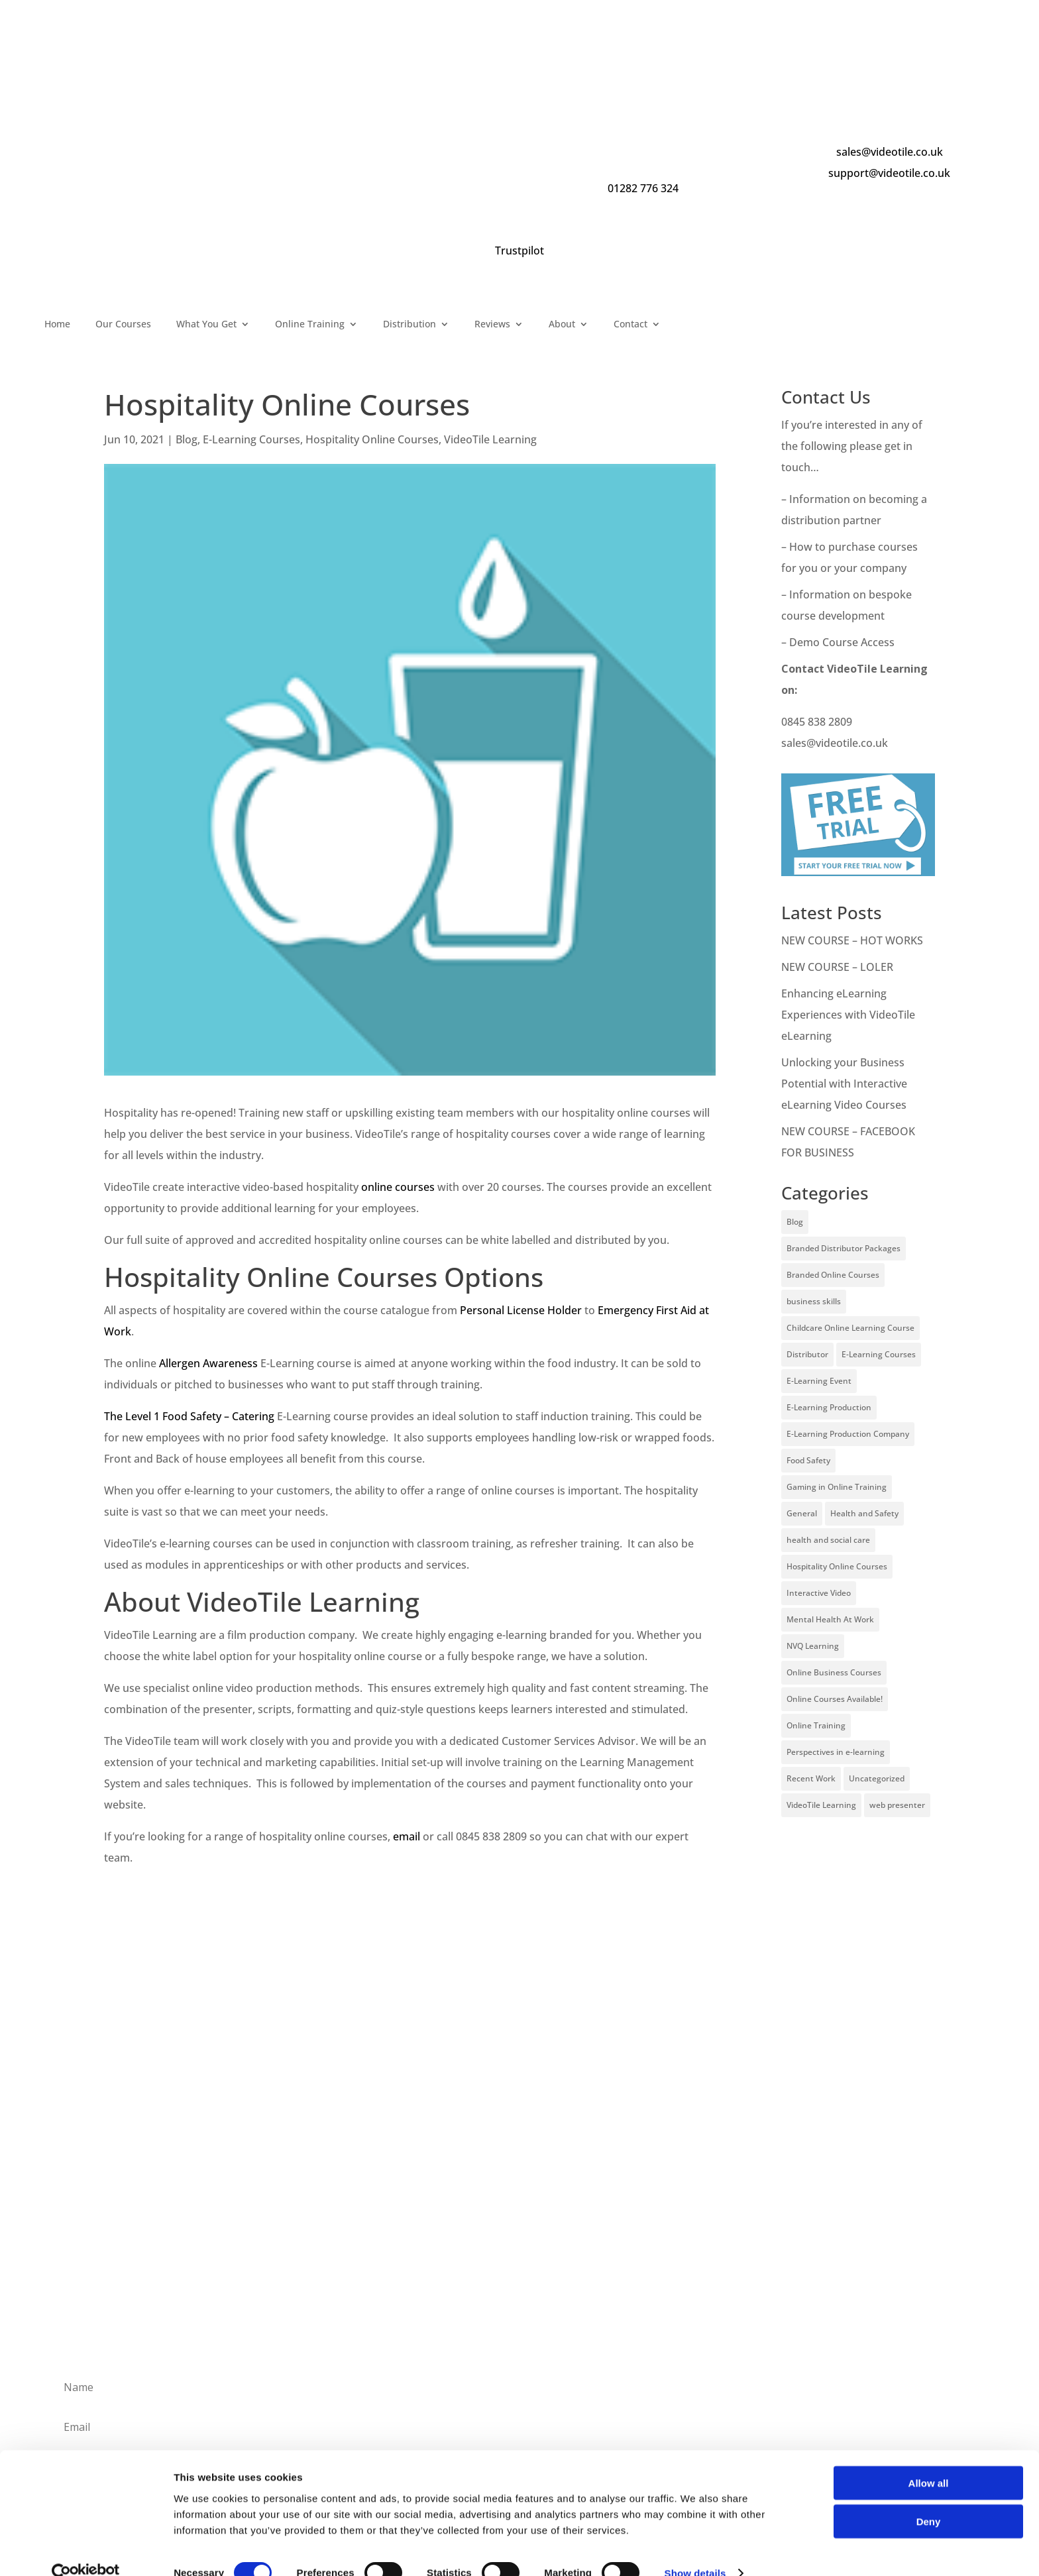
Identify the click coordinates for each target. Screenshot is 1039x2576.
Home (57, 324)
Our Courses (123, 324)
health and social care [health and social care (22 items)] (828, 1539)
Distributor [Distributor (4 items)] (807, 1354)
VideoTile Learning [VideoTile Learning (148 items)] (821, 1805)
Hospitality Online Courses (372, 439)
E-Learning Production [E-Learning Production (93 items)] (829, 1407)
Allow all (928, 2459)
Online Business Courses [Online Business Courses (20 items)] (834, 1672)
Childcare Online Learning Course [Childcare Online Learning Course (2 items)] (850, 1327)
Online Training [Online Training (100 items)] (816, 1725)
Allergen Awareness (208, 1363)
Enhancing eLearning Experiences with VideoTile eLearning (848, 1014)
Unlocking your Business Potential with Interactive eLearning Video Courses (844, 1083)
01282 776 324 (643, 188)
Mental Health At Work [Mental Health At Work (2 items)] (830, 1619)
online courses (398, 1187)
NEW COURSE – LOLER (838, 967)
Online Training (310, 324)
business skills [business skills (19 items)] (814, 1301)
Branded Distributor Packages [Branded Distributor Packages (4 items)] (844, 1248)
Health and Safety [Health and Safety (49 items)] (864, 1513)
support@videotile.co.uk (889, 173)
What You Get (206, 324)
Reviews (492, 324)
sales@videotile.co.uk (889, 151)
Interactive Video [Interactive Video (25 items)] (819, 1592)
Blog (186, 439)
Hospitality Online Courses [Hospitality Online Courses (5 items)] (837, 1566)
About (562, 324)
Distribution (409, 324)
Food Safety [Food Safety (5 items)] (808, 1460)
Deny (928, 2498)
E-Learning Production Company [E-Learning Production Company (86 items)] (848, 1433)
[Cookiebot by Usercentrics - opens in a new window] (86, 2550)
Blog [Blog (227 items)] (795, 1221)
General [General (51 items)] (802, 1513)
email (406, 1836)
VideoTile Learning (490, 439)
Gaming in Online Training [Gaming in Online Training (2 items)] (837, 1486)
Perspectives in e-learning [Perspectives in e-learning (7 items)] (836, 1752)
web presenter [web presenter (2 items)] (897, 1805)
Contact (630, 324)
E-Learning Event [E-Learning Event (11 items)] (819, 1380)
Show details (695, 2549)
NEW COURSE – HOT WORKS (852, 940)
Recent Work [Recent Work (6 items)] (811, 1778)
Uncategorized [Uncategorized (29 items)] (876, 1778)
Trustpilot (519, 250)
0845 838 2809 (816, 721)
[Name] (519, 2387)
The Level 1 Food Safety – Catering (189, 1416)
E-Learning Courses (251, 439)
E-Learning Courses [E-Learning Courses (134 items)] (879, 1354)
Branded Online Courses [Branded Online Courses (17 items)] (833, 1274)
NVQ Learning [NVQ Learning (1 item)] (813, 1646)
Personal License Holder (521, 1310)
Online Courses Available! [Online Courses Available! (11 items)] (835, 1699)
